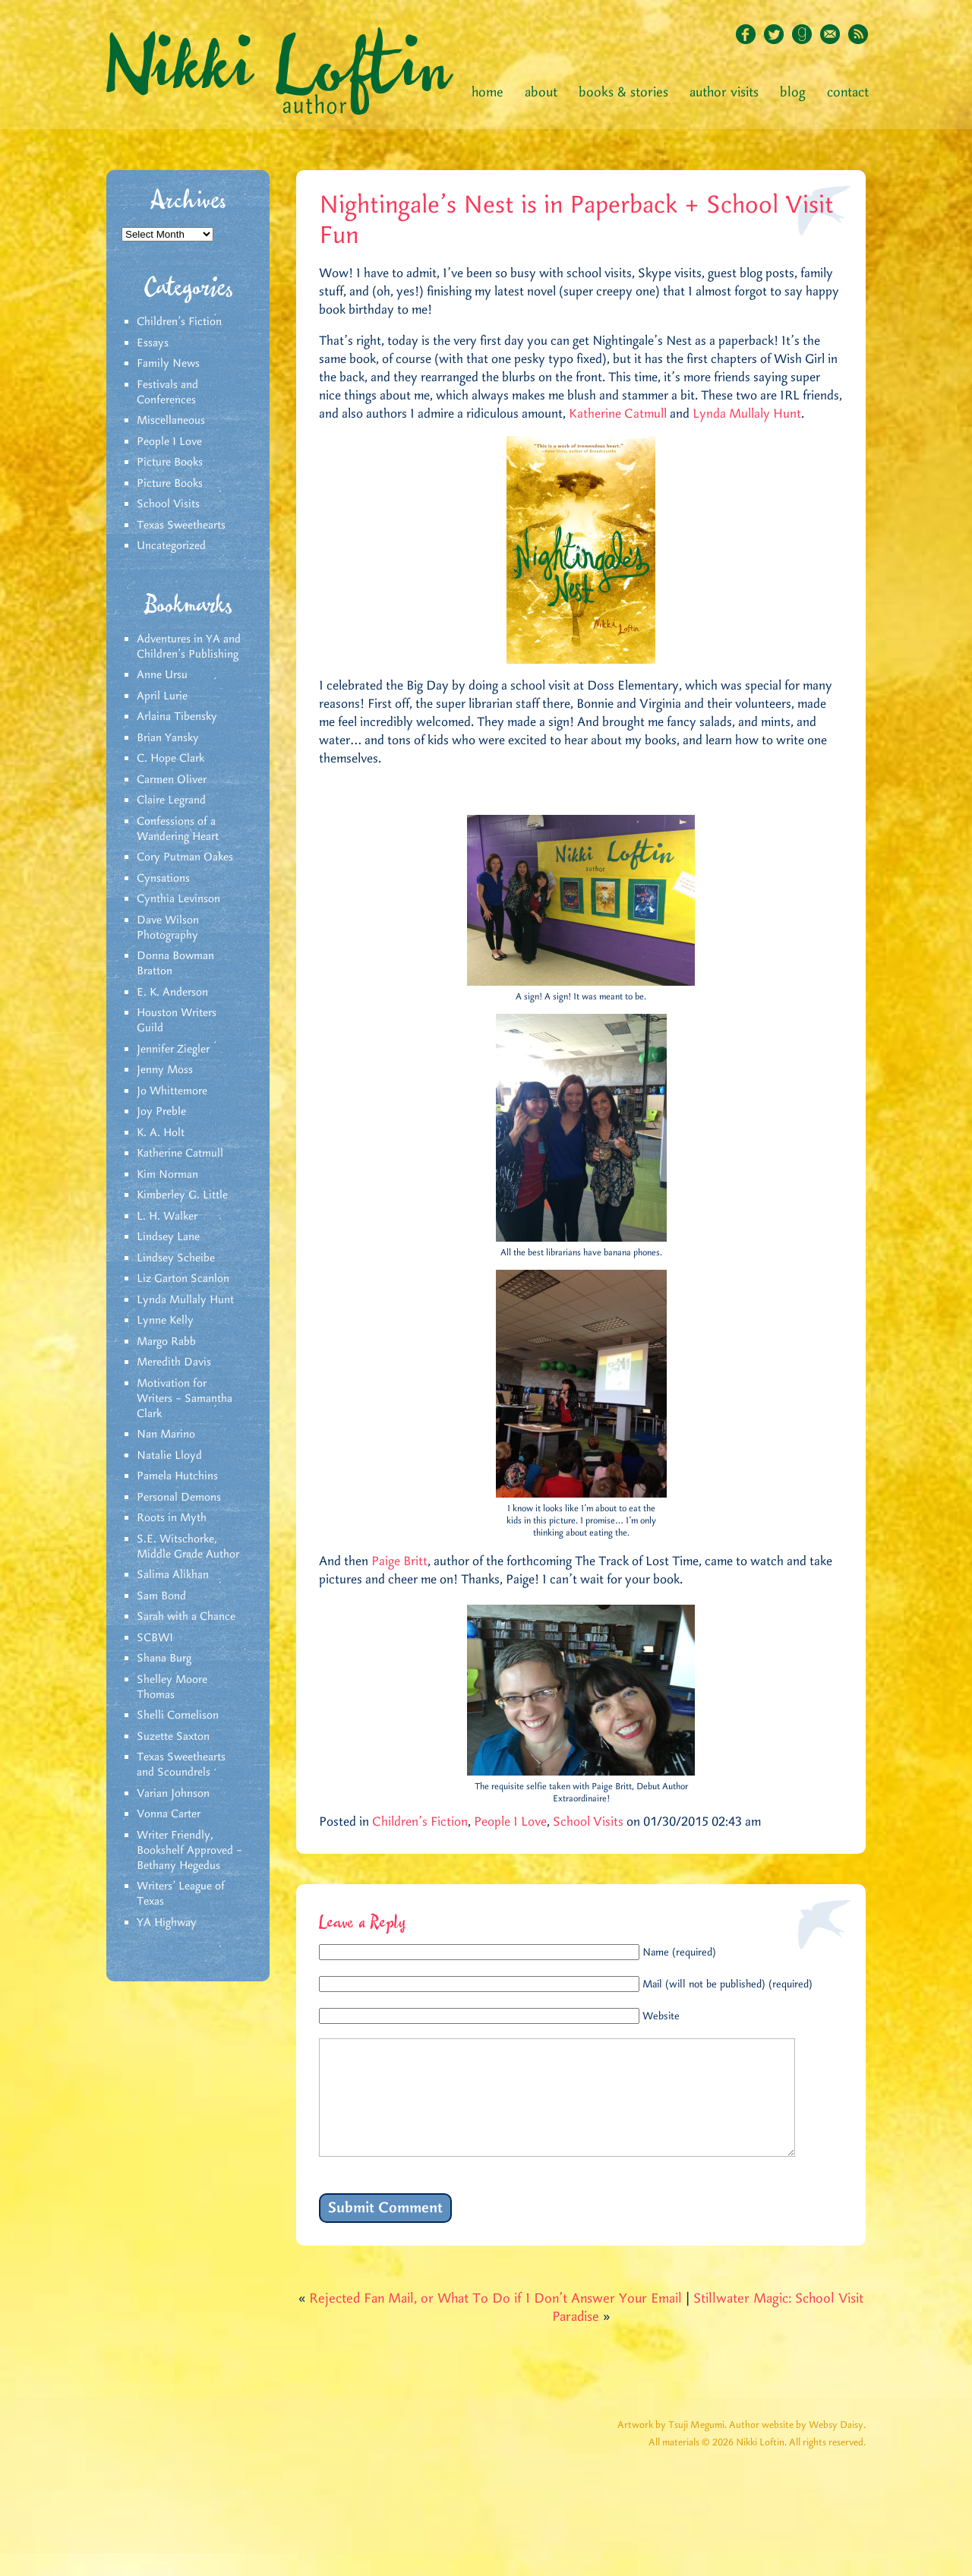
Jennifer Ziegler (173, 1049)
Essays (153, 343)
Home (487, 93)
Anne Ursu (162, 675)
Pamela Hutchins (177, 1476)
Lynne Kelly (165, 1320)
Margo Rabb (166, 1342)
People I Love (169, 442)
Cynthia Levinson (178, 899)
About (541, 93)
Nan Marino (166, 1434)
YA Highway (167, 1922)
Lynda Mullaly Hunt (185, 1300)
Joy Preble (161, 1111)
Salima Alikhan (173, 1575)
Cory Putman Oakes (185, 857)
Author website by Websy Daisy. (797, 2448)
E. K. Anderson (172, 992)
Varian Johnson (173, 1793)
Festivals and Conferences (167, 392)
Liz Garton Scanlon (183, 1278)
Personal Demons (179, 1497)
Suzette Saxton (173, 1736)
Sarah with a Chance (186, 1616)
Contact (848, 93)
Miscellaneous (171, 420)
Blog (793, 93)
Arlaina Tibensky (177, 716)
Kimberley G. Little (182, 1195)
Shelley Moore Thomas (172, 1687)
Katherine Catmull (180, 1153)
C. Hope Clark (170, 758)
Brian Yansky (168, 738)
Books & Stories (623, 93)
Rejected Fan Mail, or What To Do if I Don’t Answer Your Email (495, 2321)
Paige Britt (399, 1561)
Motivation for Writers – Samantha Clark (184, 1399)
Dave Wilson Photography (168, 928)
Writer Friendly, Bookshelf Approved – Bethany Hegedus (189, 1851)
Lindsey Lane (168, 1237)
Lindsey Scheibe (176, 1258)
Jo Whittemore (172, 1091)
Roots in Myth (172, 1518)
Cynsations (163, 878)
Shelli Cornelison (178, 1715)
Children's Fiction (179, 322)
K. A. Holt (161, 1133)
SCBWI (155, 1638)
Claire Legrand (171, 800)
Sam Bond (161, 1596)
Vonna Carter (168, 1814)
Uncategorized (171, 546)
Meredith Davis (174, 1362)
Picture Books (170, 462)
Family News (168, 363)
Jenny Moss (165, 1070)
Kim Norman (167, 1174)
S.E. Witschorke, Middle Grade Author (188, 1547)
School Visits (168, 504)
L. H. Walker (167, 1216)
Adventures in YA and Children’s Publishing (189, 647)
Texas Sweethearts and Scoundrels (181, 1765)
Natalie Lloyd (169, 1455)
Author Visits (724, 93)
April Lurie (162, 696)
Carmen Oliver (172, 780)
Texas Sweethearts (181, 525)
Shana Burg (164, 1658)
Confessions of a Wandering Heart (178, 829)
